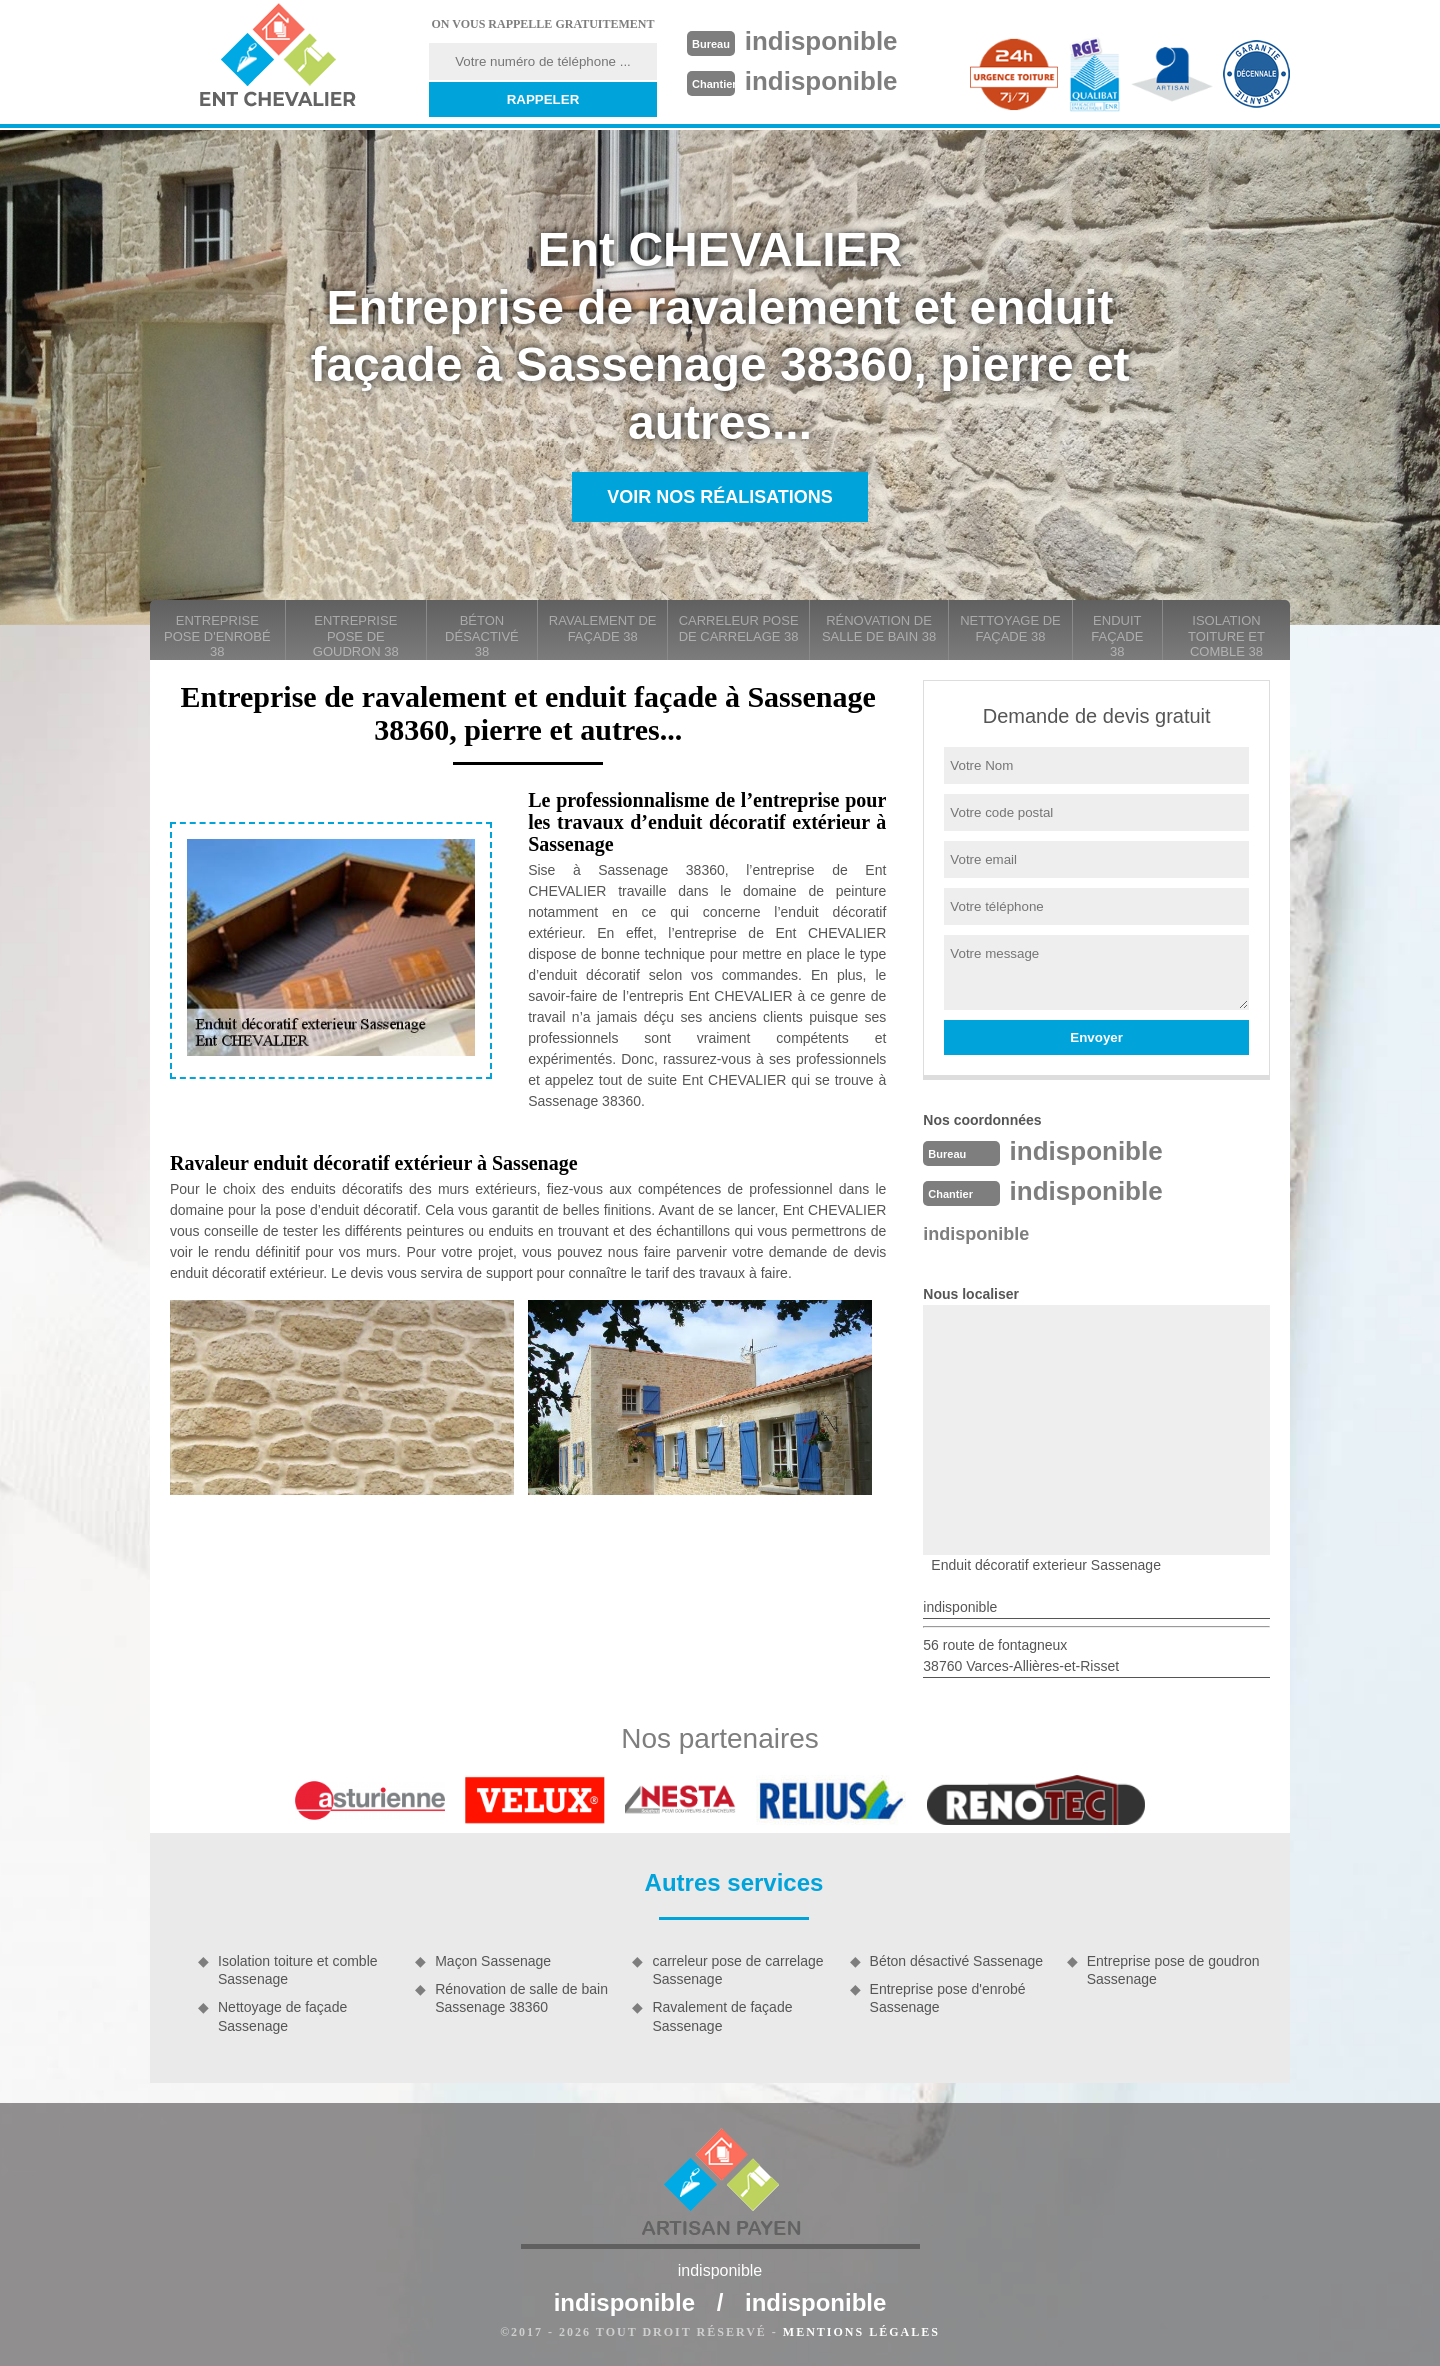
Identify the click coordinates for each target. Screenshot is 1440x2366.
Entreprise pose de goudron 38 (356, 636)
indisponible (821, 41)
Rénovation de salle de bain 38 (879, 628)
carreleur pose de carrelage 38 (739, 628)
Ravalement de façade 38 (603, 628)
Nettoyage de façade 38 (1010, 628)
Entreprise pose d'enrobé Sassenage (948, 1998)
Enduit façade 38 (1117, 636)
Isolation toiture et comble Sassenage (298, 1970)
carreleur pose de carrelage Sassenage (737, 1970)
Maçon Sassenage (493, 1961)
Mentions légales (861, 2332)
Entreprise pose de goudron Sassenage (1173, 1970)
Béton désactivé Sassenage (957, 1961)
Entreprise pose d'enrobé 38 (217, 636)
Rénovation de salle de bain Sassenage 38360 (521, 1998)
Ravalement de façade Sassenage (722, 2016)
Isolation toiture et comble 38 (1226, 636)
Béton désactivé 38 (482, 636)
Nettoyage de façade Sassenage (282, 2016)
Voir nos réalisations (720, 497)
